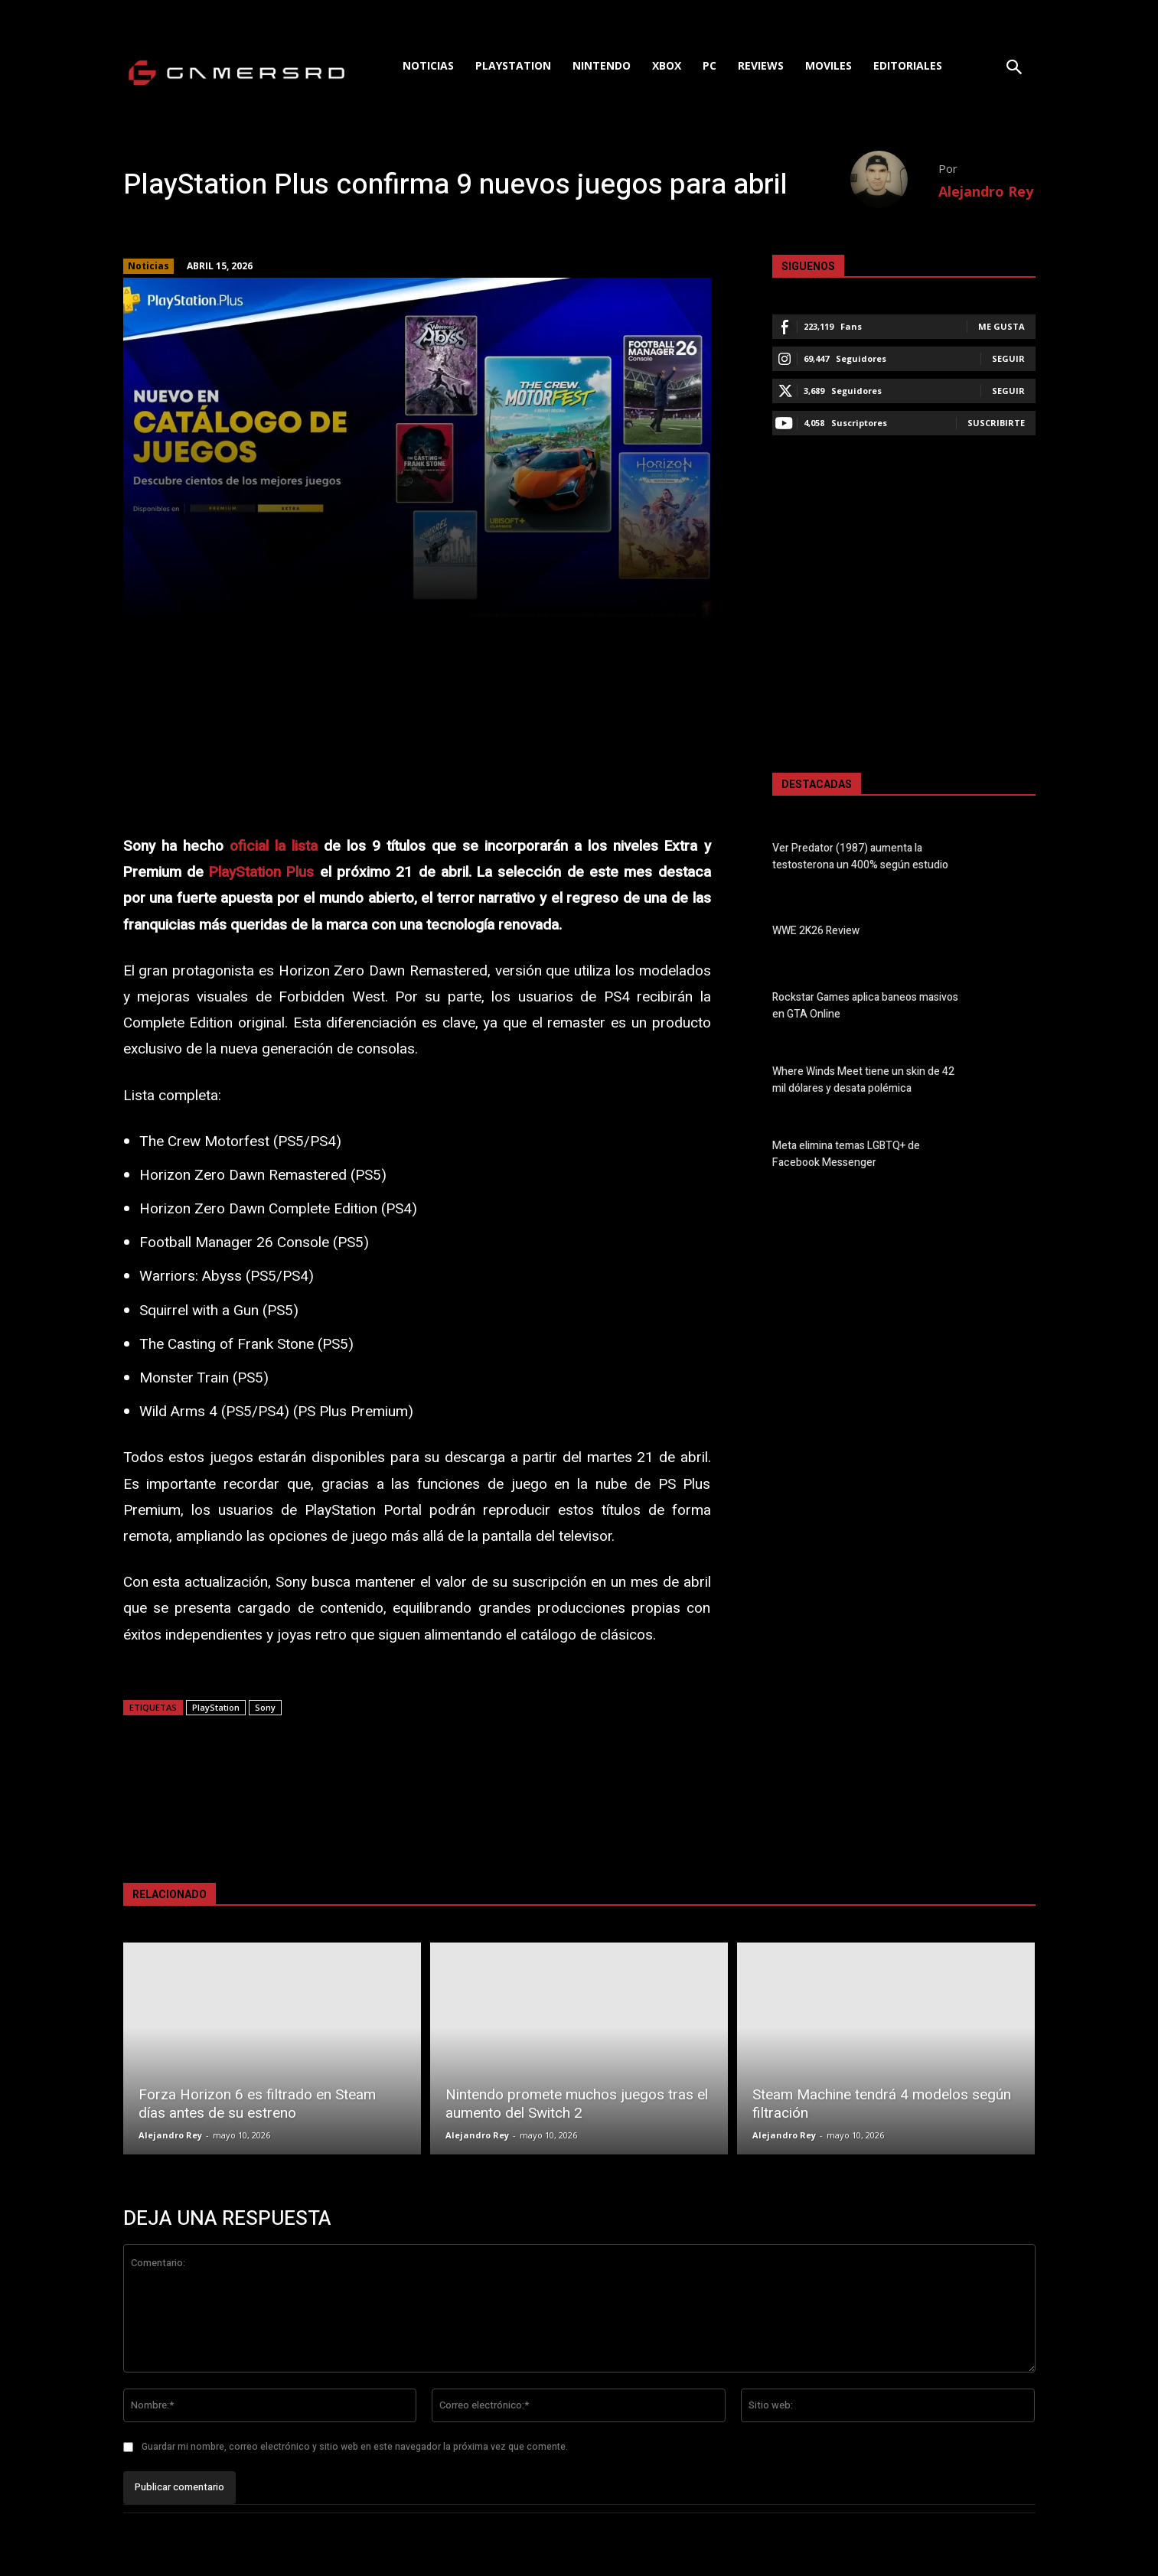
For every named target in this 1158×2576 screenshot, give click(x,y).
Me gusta (1001, 326)
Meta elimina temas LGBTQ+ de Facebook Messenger (846, 1154)
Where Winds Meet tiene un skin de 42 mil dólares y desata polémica (863, 1080)
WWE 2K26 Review (816, 931)
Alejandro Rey (985, 191)
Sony (265, 1707)
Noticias (148, 266)
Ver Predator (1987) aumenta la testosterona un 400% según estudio (860, 857)
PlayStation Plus (261, 872)
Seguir (1008, 358)
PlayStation (216, 1707)
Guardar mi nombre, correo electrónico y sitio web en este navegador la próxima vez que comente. (355, 2447)
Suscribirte (996, 422)
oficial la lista (274, 846)
